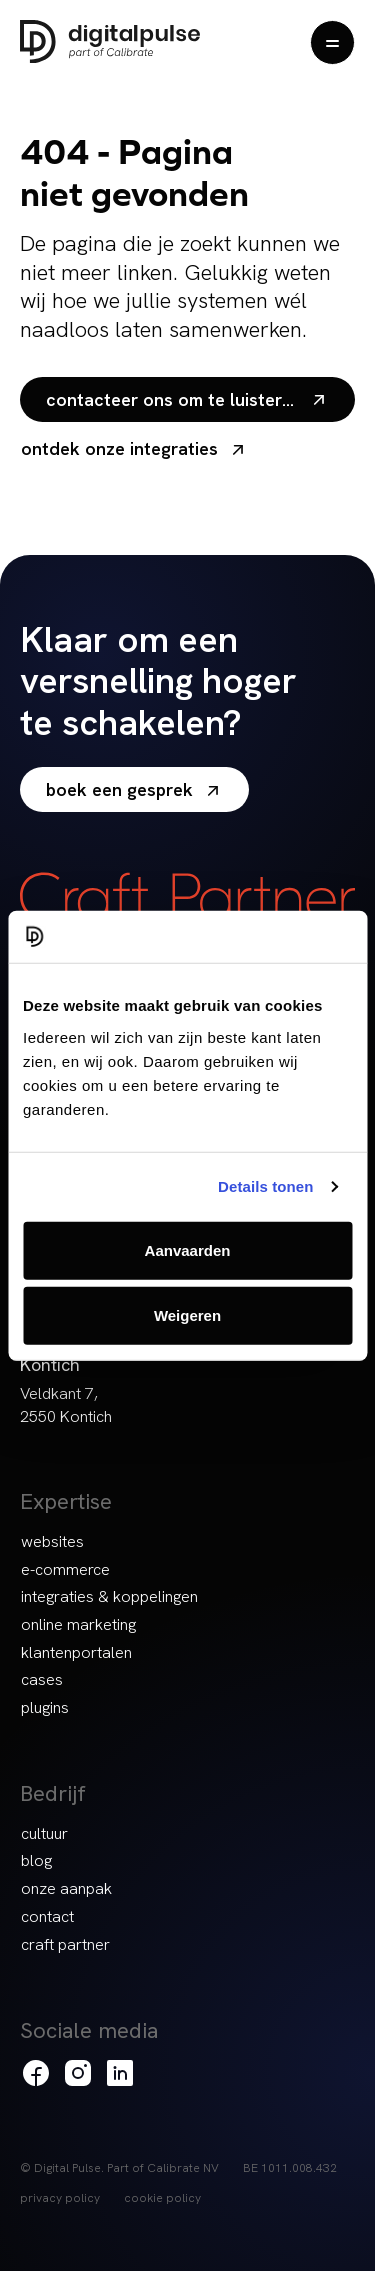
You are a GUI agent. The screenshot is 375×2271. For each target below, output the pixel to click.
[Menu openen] (332, 42)
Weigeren (187, 1315)
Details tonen (265, 1186)
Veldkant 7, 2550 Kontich (66, 1405)
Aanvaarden (188, 1249)
